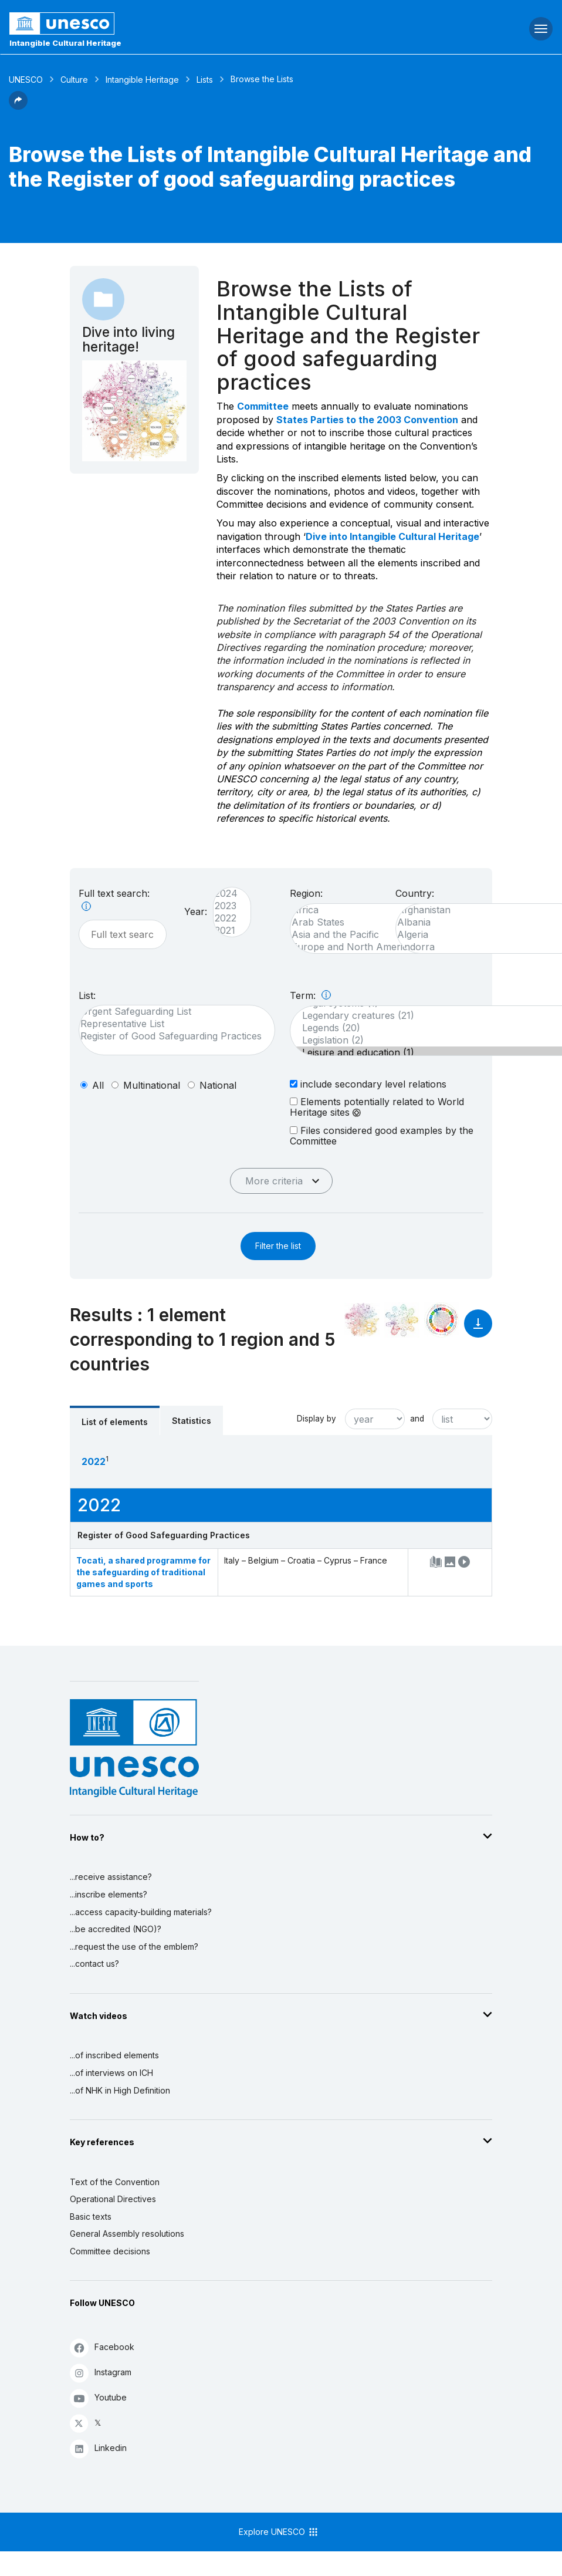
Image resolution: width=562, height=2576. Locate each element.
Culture (74, 80)
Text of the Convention (115, 2182)
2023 (226, 906)
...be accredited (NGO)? (115, 1929)
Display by (316, 1418)
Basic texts (90, 2216)
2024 (226, 893)
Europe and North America (364, 947)
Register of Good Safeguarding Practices (171, 1036)
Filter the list (278, 1246)
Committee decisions (110, 2251)
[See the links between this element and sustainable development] (441, 1320)
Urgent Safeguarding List (171, 1011)
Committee (263, 406)
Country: (414, 893)
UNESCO (26, 80)
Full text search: (114, 899)
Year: (195, 911)
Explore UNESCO (279, 2532)
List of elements (115, 1422)
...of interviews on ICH (111, 2073)
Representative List (171, 1024)
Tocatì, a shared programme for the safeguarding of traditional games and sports (143, 1572)
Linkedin (98, 2448)
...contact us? (94, 1964)
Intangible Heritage (142, 80)
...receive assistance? (111, 1877)
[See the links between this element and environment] (401, 1320)
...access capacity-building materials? (141, 1912)
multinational (151, 1085)
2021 (226, 930)
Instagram (100, 2373)
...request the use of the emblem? (134, 1947)
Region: (306, 893)
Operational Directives (113, 2199)
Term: (310, 995)
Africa (364, 910)
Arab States (364, 922)
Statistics (191, 1421)
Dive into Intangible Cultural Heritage (392, 536)
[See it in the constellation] (362, 1320)
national (217, 1085)
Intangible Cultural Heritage (65, 43)
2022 (226, 918)
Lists (205, 80)
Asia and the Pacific (364, 935)
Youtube (98, 2398)
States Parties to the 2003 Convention (367, 420)
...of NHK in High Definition (120, 2090)
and (417, 1418)
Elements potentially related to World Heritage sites (377, 1107)
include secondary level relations (368, 1083)
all (98, 1085)
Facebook (102, 2347)
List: (87, 995)
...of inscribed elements (114, 2055)
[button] (18, 106)
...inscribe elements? (108, 1894)
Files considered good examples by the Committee (381, 1135)
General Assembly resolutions (127, 2234)
